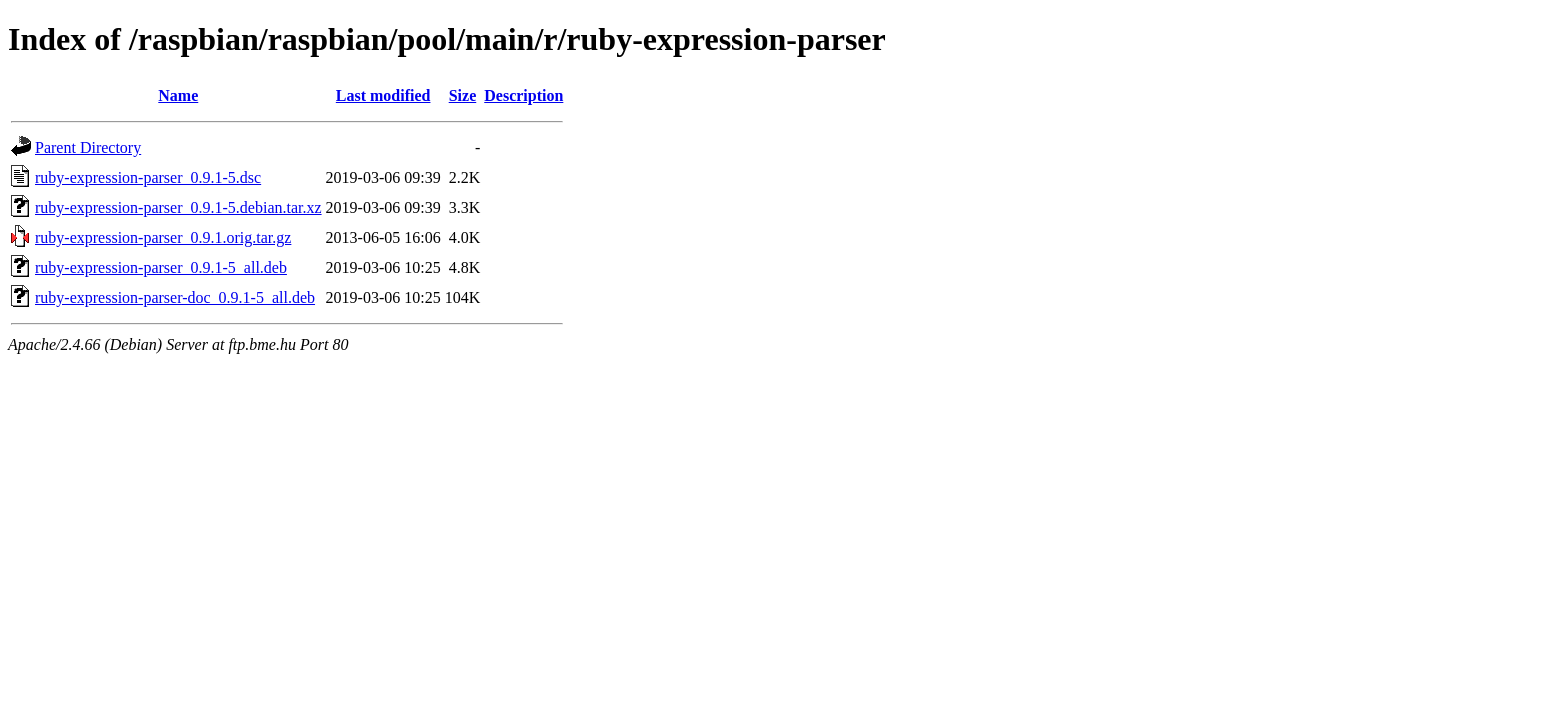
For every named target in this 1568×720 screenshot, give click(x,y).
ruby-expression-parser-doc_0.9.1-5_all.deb (175, 297)
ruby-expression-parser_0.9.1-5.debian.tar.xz (178, 207)
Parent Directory (88, 147)
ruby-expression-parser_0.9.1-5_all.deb (161, 267)
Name (178, 95)
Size (463, 95)
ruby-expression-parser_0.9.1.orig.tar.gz (163, 237)
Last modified (383, 95)
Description (523, 95)
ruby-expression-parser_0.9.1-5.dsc (148, 177)
